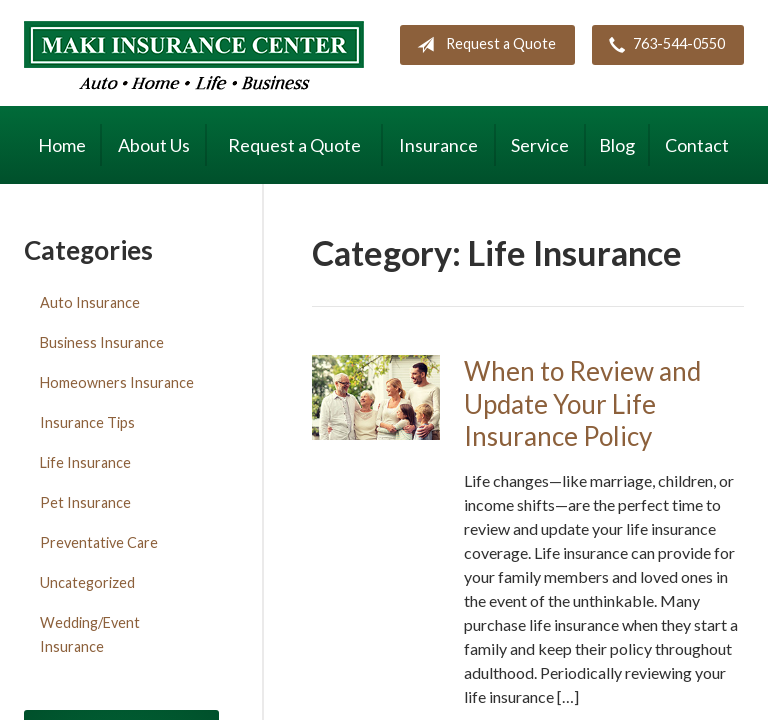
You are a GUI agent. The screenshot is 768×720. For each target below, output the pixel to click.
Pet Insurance (85, 502)
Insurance (438, 145)
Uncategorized (87, 582)
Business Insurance (102, 342)
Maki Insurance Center (194, 55)
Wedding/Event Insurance (90, 634)
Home (62, 145)
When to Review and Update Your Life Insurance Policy (582, 403)
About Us (154, 145)
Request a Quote (482, 45)
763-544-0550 (663, 45)
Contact (697, 145)
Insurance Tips (87, 422)
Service (540, 145)
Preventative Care (99, 542)
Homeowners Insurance (117, 382)
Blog (617, 145)
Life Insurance (85, 462)
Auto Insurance (90, 302)
